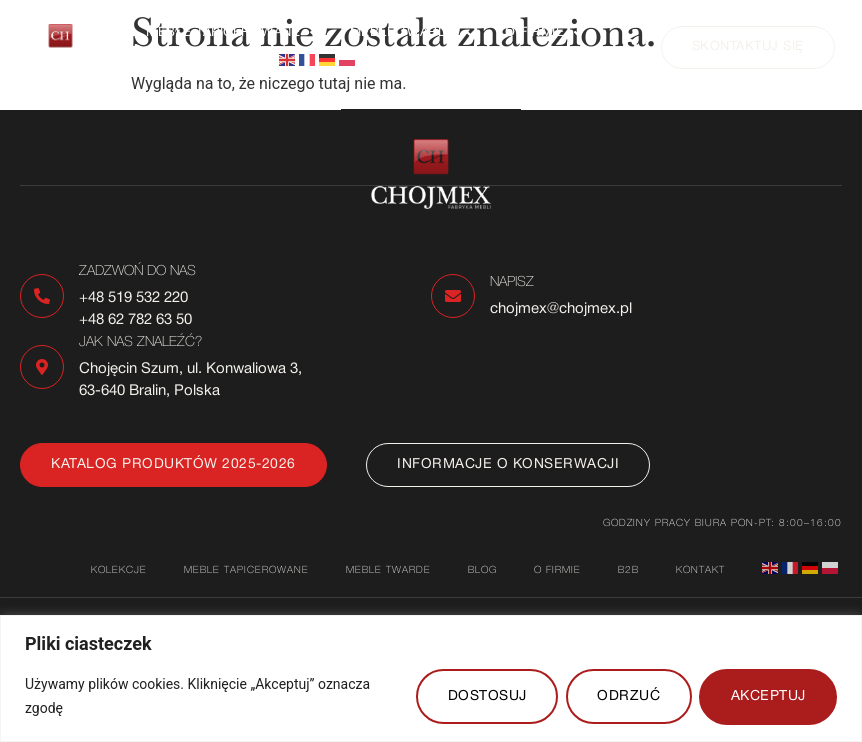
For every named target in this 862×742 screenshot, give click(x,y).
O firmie (544, 34)
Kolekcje (119, 570)
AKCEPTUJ (767, 696)
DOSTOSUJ (483, 696)
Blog (482, 570)
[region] (431, 678)
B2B (628, 570)
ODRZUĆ (626, 696)
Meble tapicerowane (233, 34)
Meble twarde (413, 34)
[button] (233, 33)
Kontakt (177, 60)
